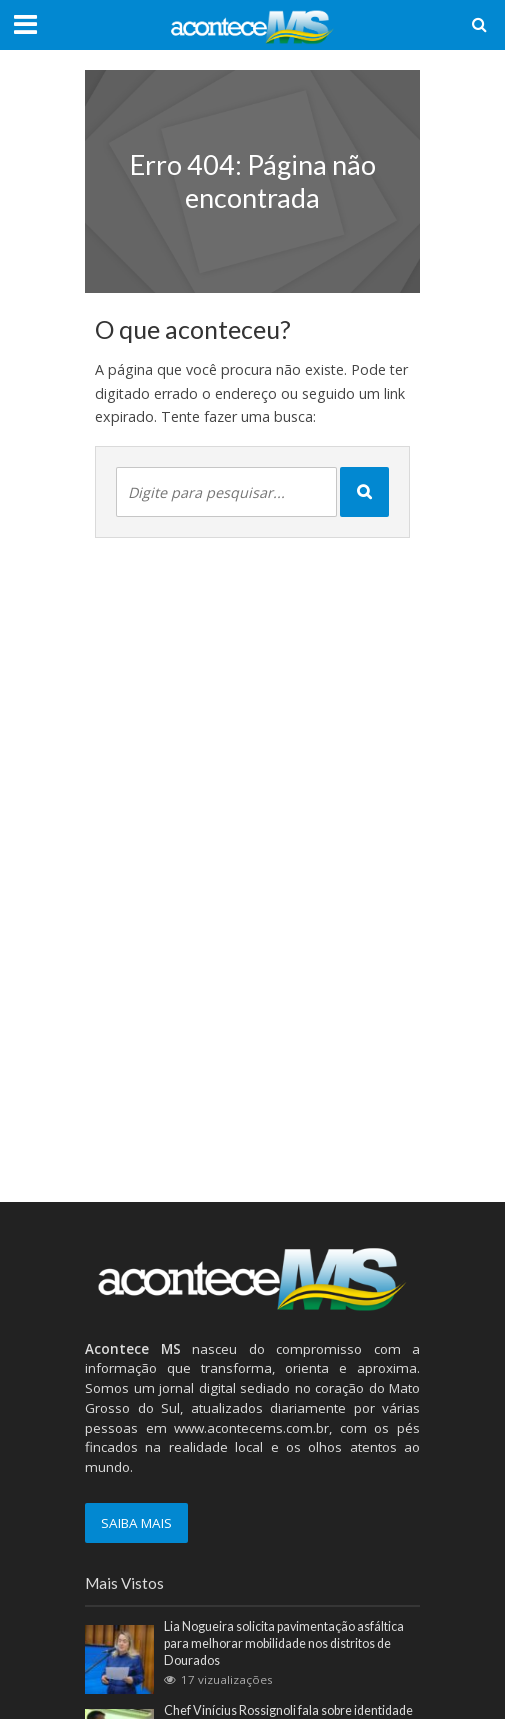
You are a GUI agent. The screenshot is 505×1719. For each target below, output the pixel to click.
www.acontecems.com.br (251, 1428)
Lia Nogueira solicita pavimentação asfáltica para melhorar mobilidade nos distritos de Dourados (284, 1643)
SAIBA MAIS (136, 1523)
